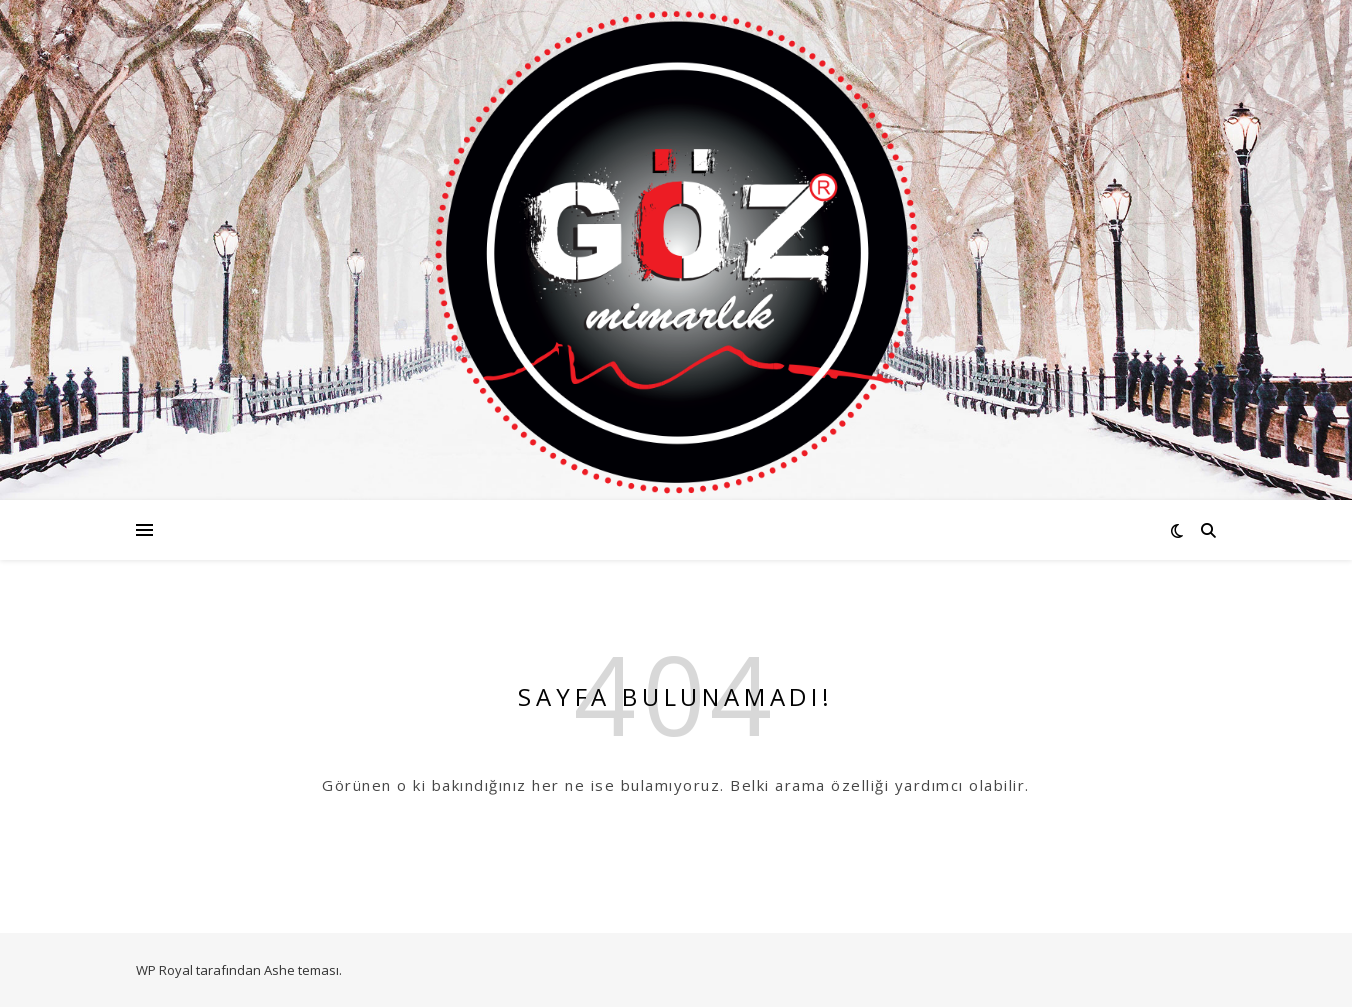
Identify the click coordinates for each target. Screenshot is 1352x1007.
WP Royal (164, 970)
